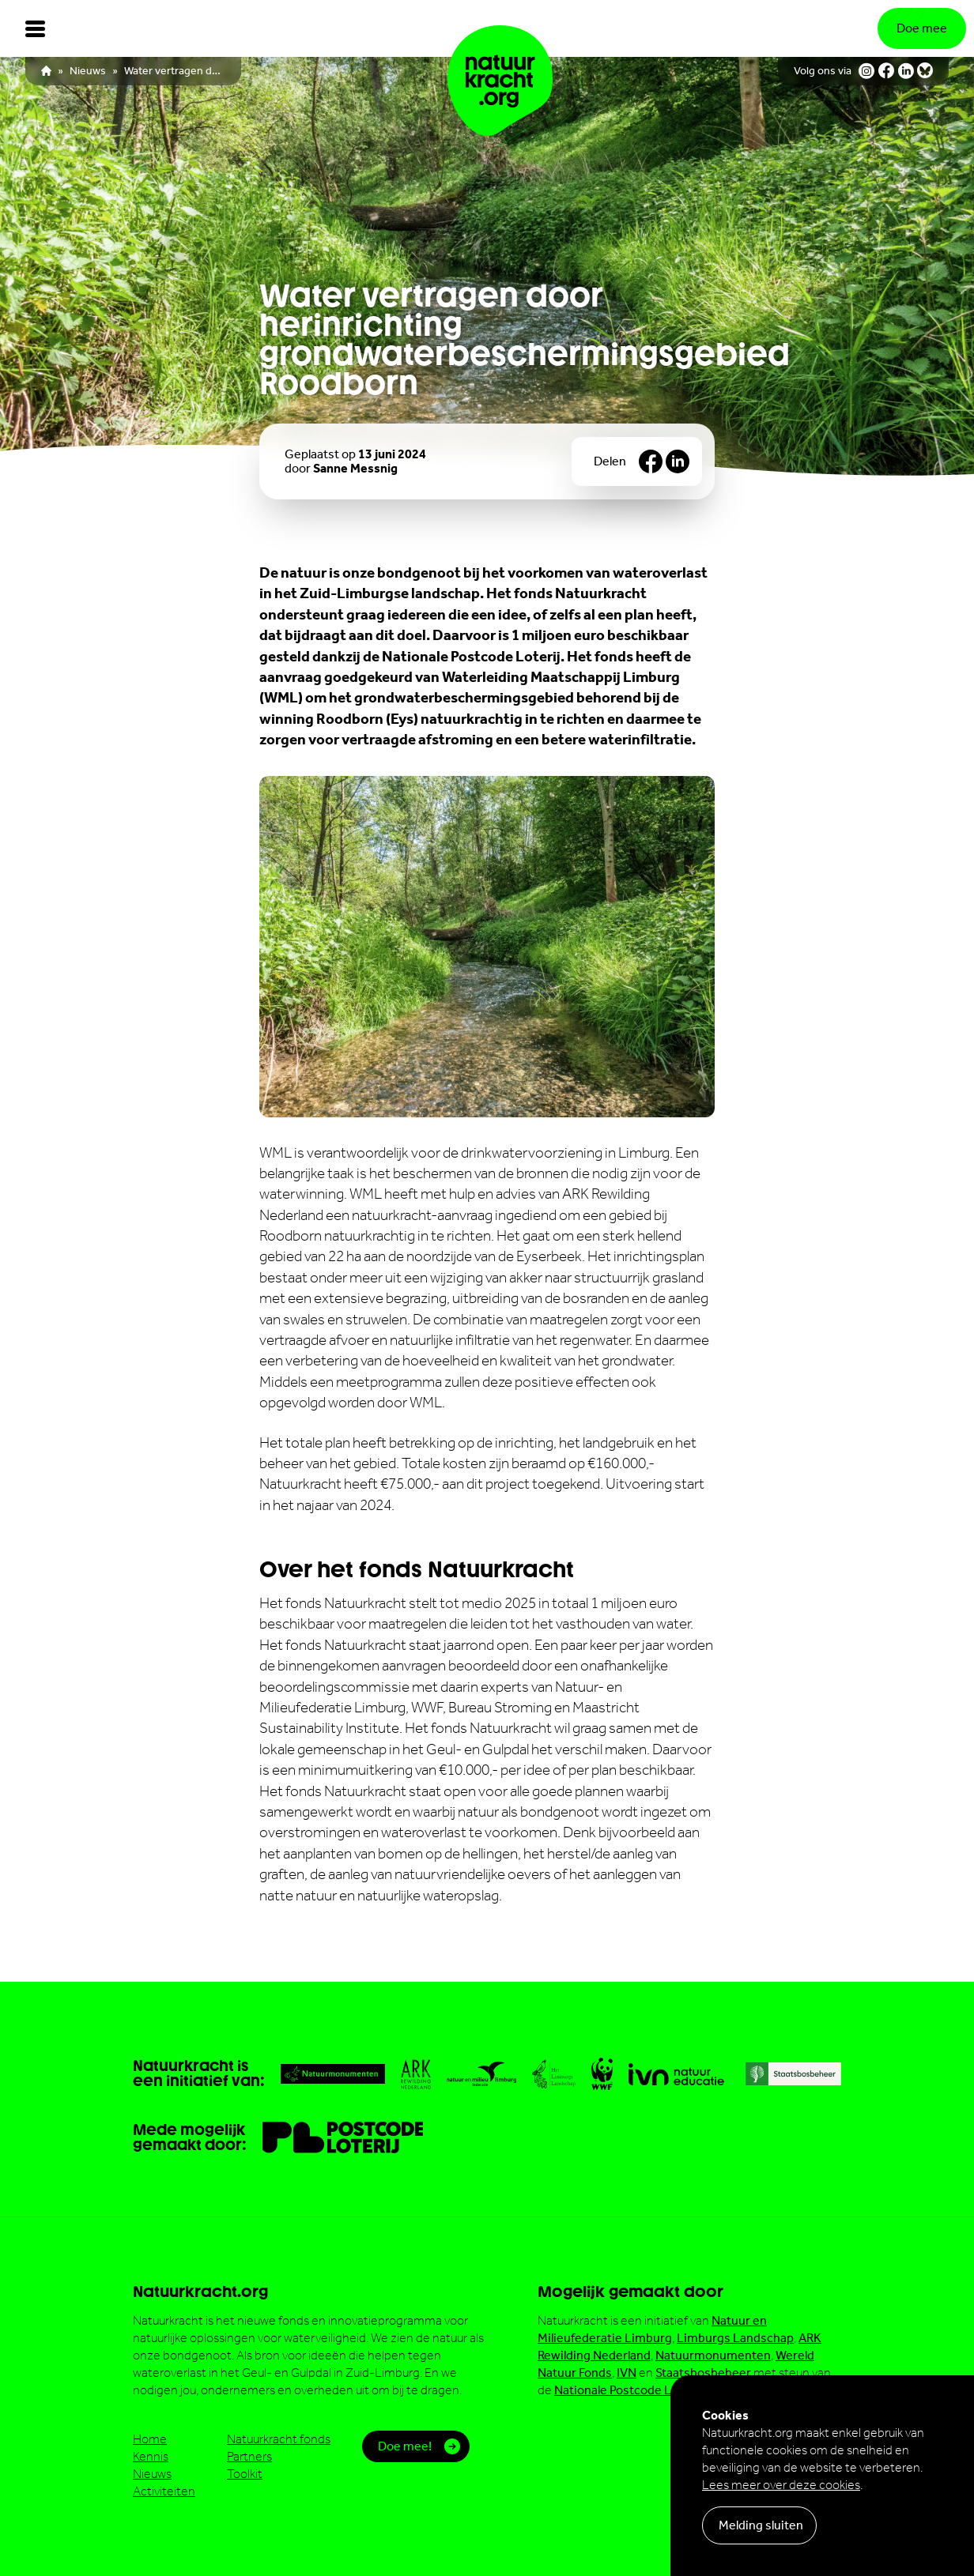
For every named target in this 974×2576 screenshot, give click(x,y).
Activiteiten (164, 2491)
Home (150, 2438)
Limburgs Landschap (735, 2337)
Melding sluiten (761, 2525)
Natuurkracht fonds (278, 2438)
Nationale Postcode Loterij (627, 2389)
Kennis (150, 2456)
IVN (626, 2372)
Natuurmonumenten (713, 2355)
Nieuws (88, 71)
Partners (249, 2456)
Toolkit (244, 2473)
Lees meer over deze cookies (781, 2484)
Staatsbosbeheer (703, 2372)
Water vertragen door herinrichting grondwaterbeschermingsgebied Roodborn (174, 71)
